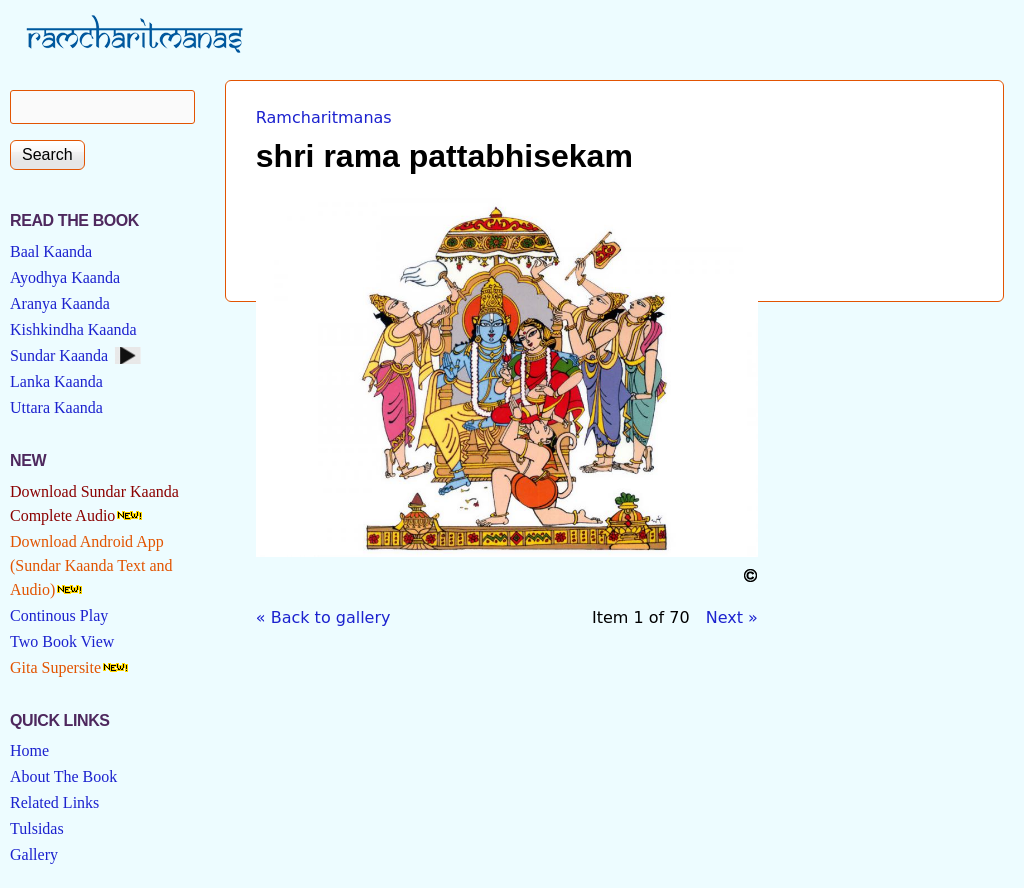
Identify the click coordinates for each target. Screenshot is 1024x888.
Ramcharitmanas (324, 117)
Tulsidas (37, 828)
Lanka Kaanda (56, 381)
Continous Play (59, 615)
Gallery (34, 854)
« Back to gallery (323, 617)
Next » (732, 617)
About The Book (63, 776)
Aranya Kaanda (60, 303)
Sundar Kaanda (59, 355)
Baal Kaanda (51, 251)
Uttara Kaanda (56, 407)
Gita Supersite (55, 667)
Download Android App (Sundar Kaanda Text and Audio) (91, 565)
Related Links (54, 802)
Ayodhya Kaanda (65, 277)
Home (29, 750)
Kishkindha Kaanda (73, 329)
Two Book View (62, 641)
